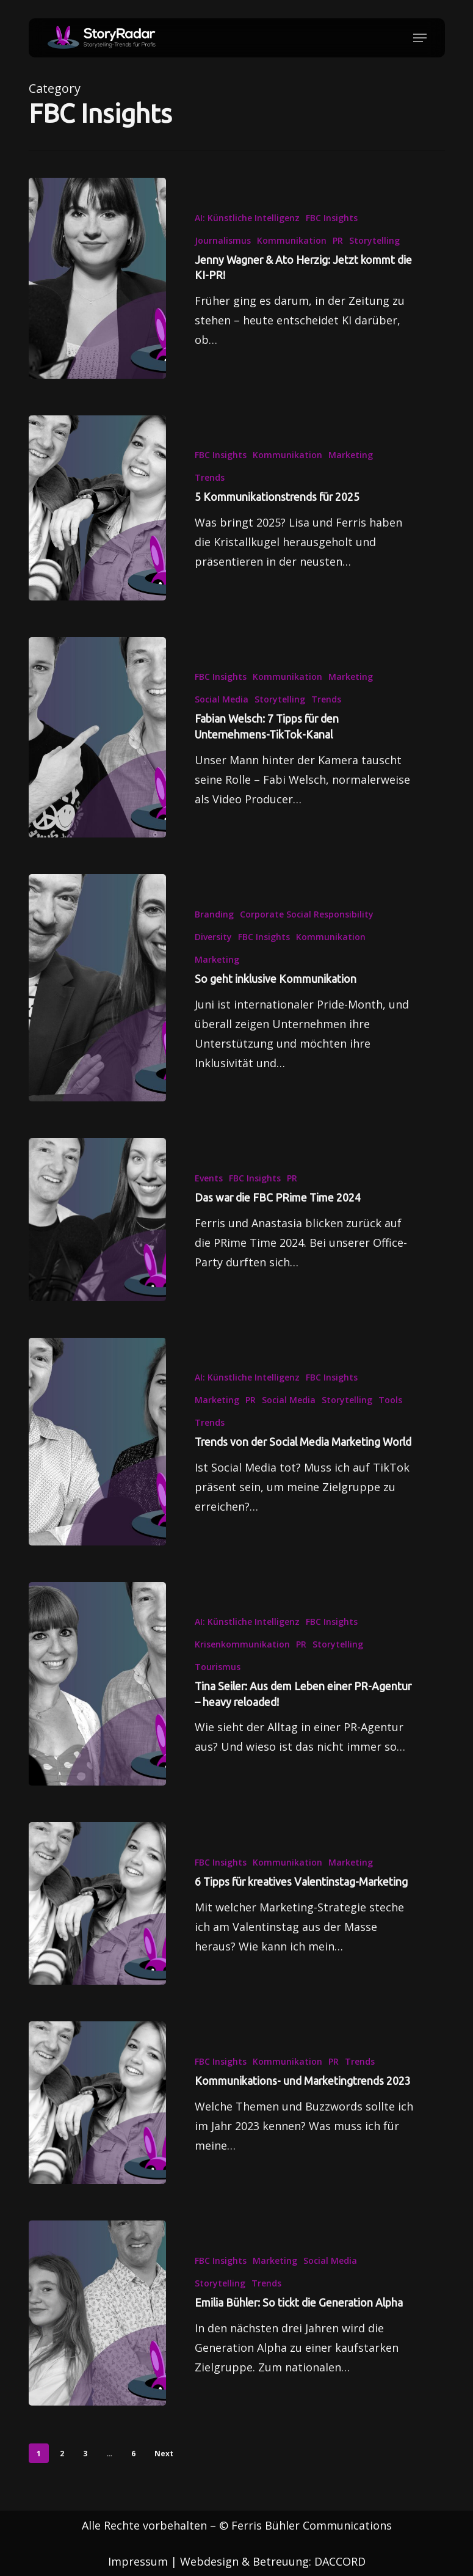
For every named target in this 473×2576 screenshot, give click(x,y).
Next (163, 2453)
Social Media (221, 716)
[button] (420, 38)
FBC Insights (332, 218)
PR (338, 240)
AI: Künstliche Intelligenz (247, 218)
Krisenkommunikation (242, 1661)
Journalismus (223, 240)
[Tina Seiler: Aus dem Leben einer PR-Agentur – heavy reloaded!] (97, 1701)
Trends (210, 477)
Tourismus (217, 1684)
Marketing (350, 455)
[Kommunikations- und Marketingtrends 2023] (97, 2119)
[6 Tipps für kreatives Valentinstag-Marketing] (97, 1920)
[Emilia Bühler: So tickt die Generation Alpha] (97, 2330)
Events (209, 1195)
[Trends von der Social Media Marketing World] (97, 1458)
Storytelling (374, 240)
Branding (214, 931)
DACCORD (340, 2561)
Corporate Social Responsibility (307, 931)
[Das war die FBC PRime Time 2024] (97, 1236)
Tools (390, 1417)
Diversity (213, 954)
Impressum (138, 2561)
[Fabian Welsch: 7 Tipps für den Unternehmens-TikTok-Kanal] (97, 754)
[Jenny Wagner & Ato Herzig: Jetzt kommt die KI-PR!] (97, 278)
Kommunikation (292, 240)
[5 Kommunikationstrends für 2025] (97, 507)
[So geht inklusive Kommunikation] (97, 1004)
